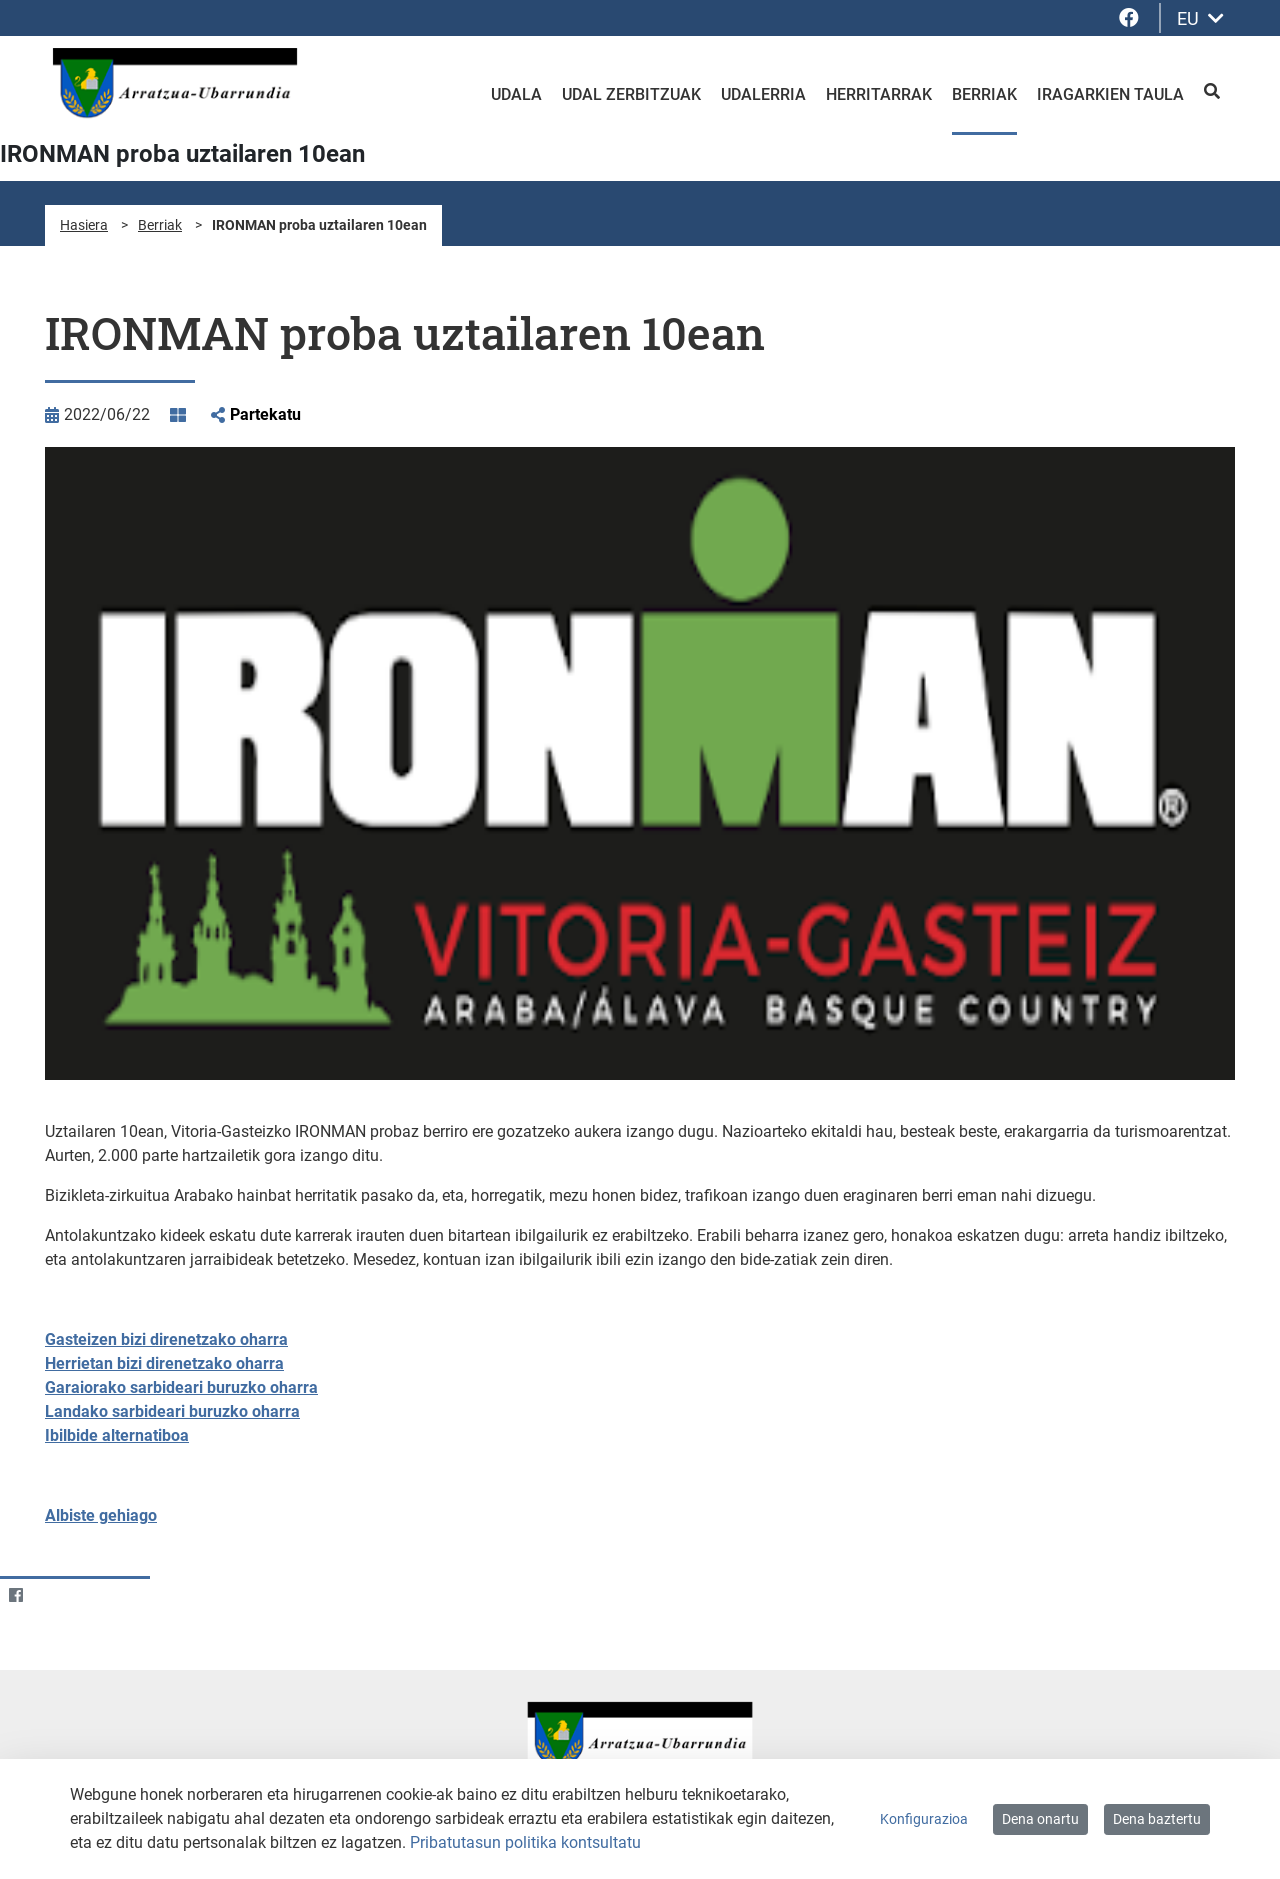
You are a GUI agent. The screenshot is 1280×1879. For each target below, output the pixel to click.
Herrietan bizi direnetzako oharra (164, 1363)
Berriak (160, 225)
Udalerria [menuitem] (763, 94)
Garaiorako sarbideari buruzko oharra (181, 1387)
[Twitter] (54, 1594)
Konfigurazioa (924, 1819)
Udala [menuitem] (516, 94)
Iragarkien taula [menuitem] (1110, 94)
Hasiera (84, 225)
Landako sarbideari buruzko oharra (172, 1411)
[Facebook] (15, 1594)
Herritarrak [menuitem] (879, 94)
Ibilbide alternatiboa (117, 1435)
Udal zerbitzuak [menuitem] (631, 94)
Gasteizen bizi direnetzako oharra (166, 1339)
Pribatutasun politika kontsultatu (525, 1842)
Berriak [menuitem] (984, 94)
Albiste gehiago (101, 1515)
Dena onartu (1040, 1819)
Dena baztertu (1157, 1819)
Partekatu (265, 414)
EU (1200, 18)
